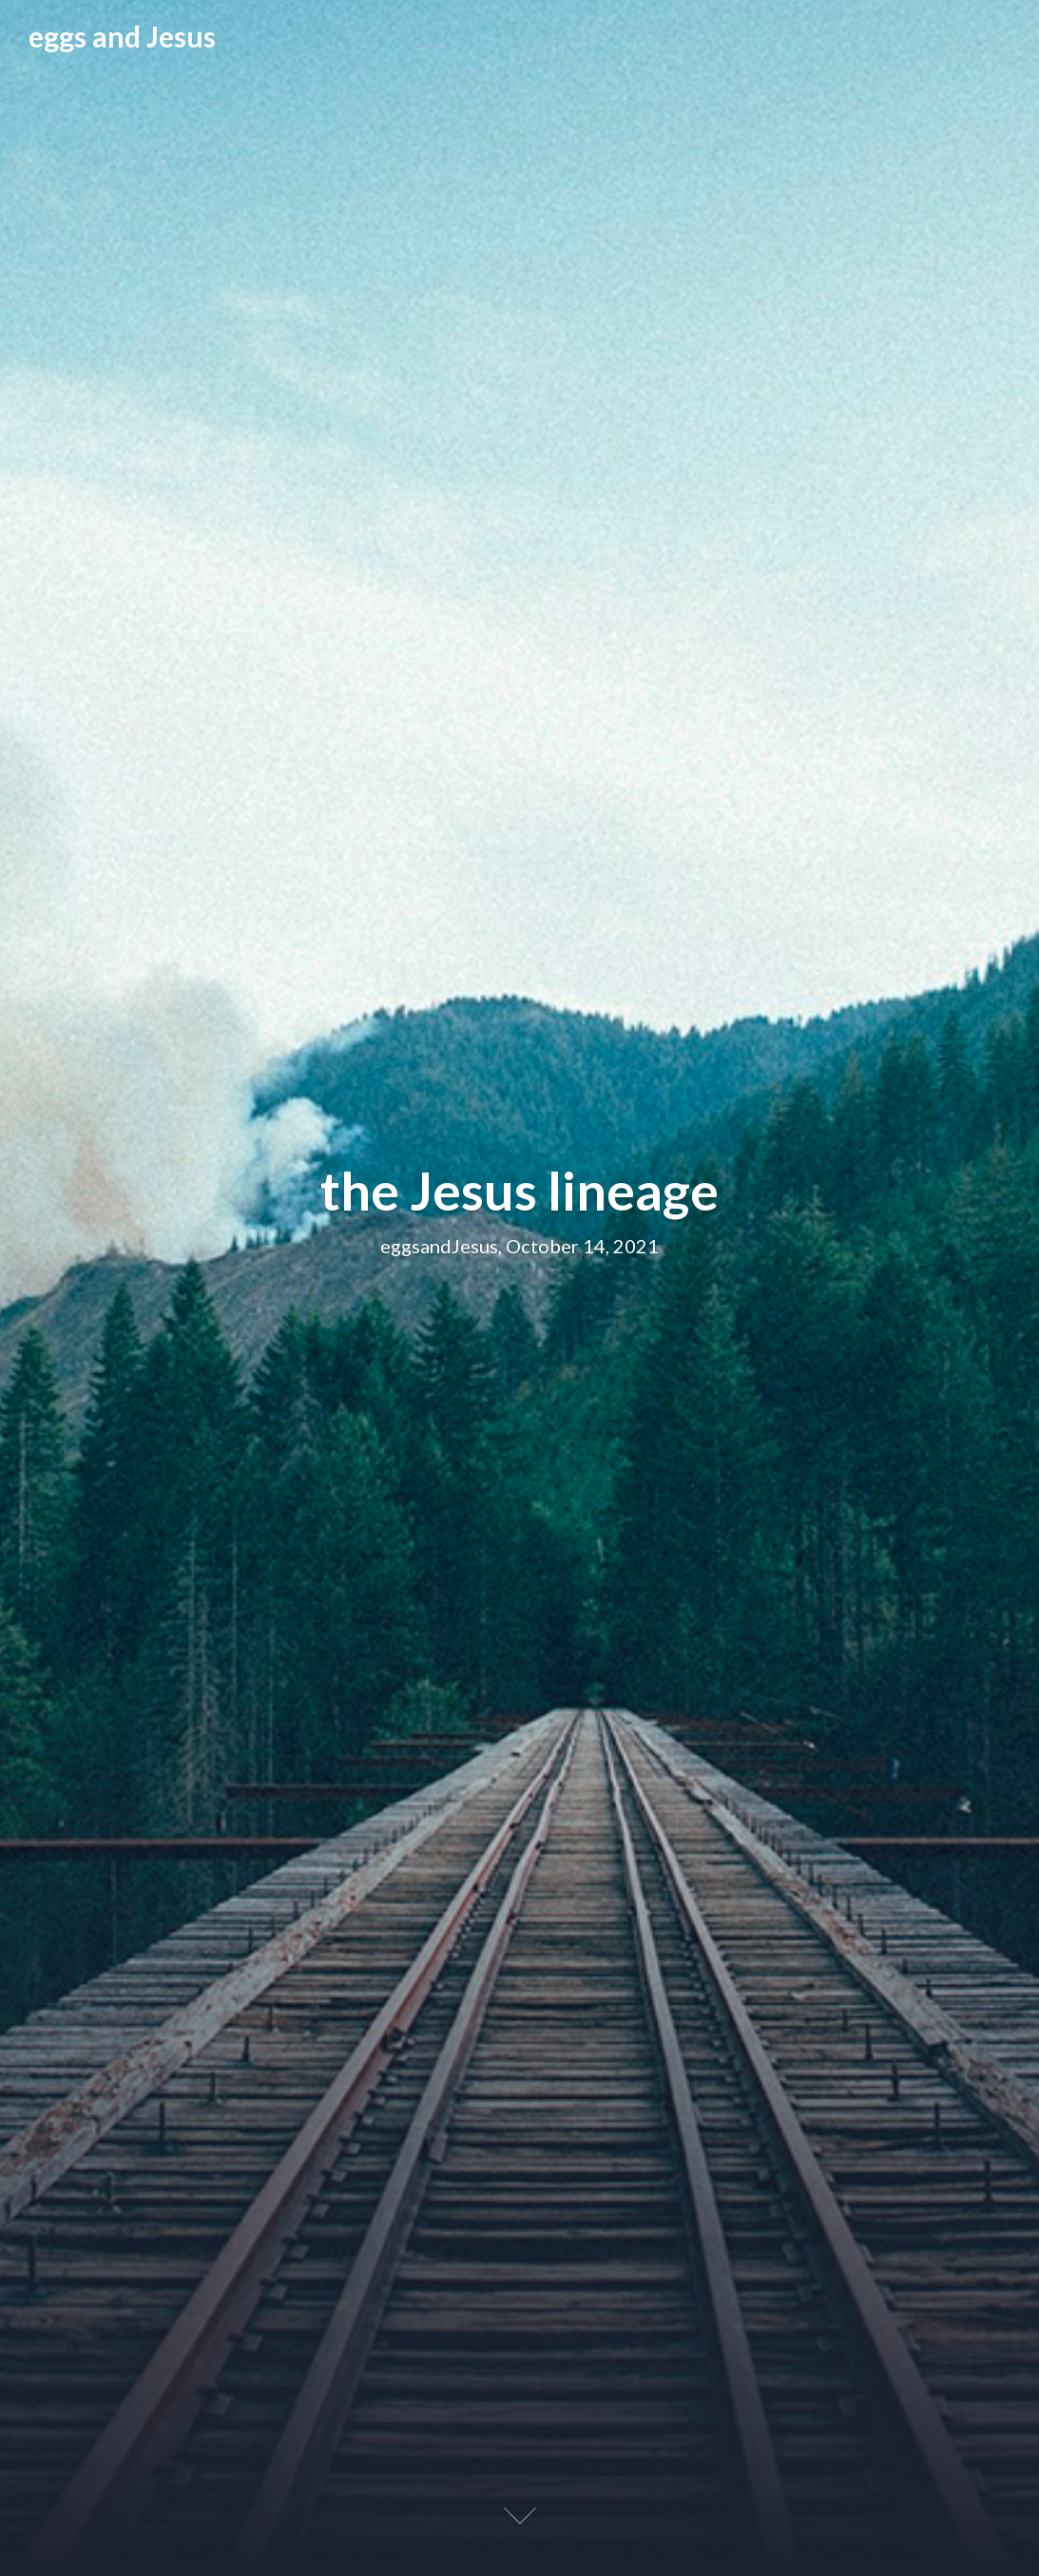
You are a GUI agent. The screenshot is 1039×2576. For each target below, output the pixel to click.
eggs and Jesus (122, 36)
